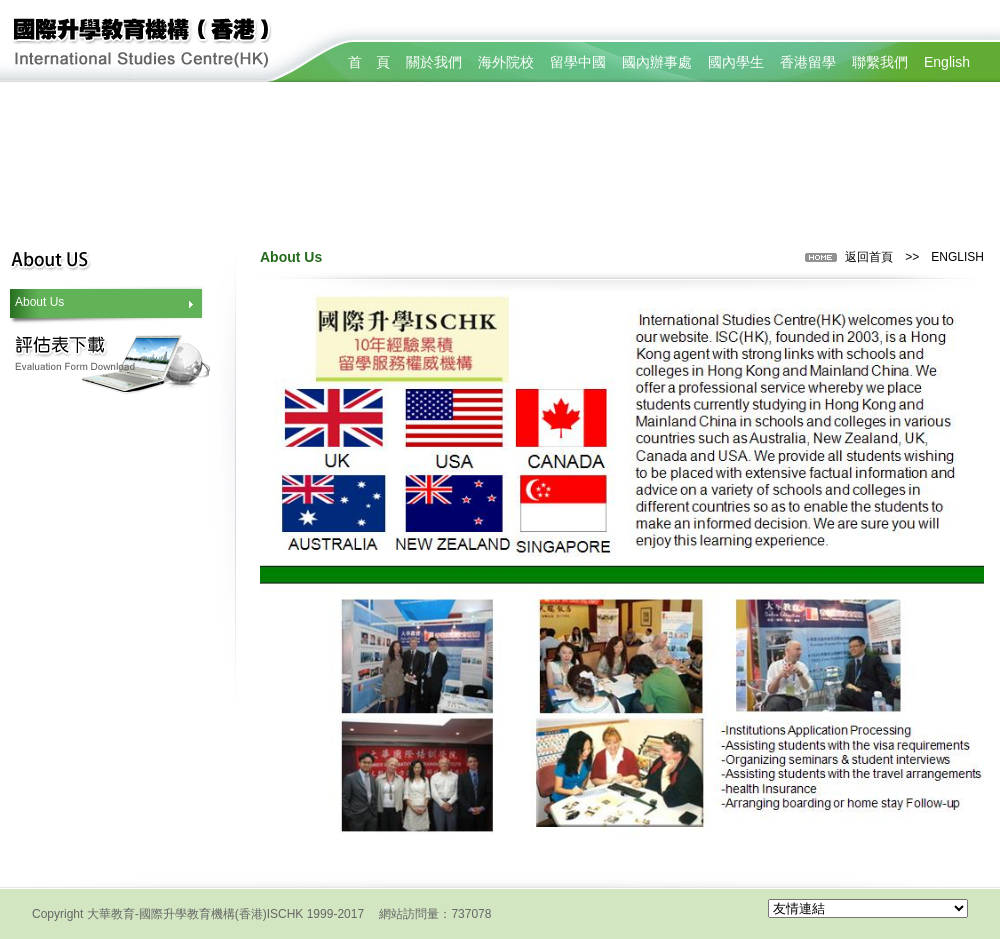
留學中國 (578, 62)
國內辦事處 (657, 62)
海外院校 (506, 62)
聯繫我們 (880, 62)
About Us (39, 302)
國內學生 (736, 62)
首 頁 (369, 62)
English (947, 62)
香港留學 (808, 62)
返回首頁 (869, 257)
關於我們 (434, 62)
